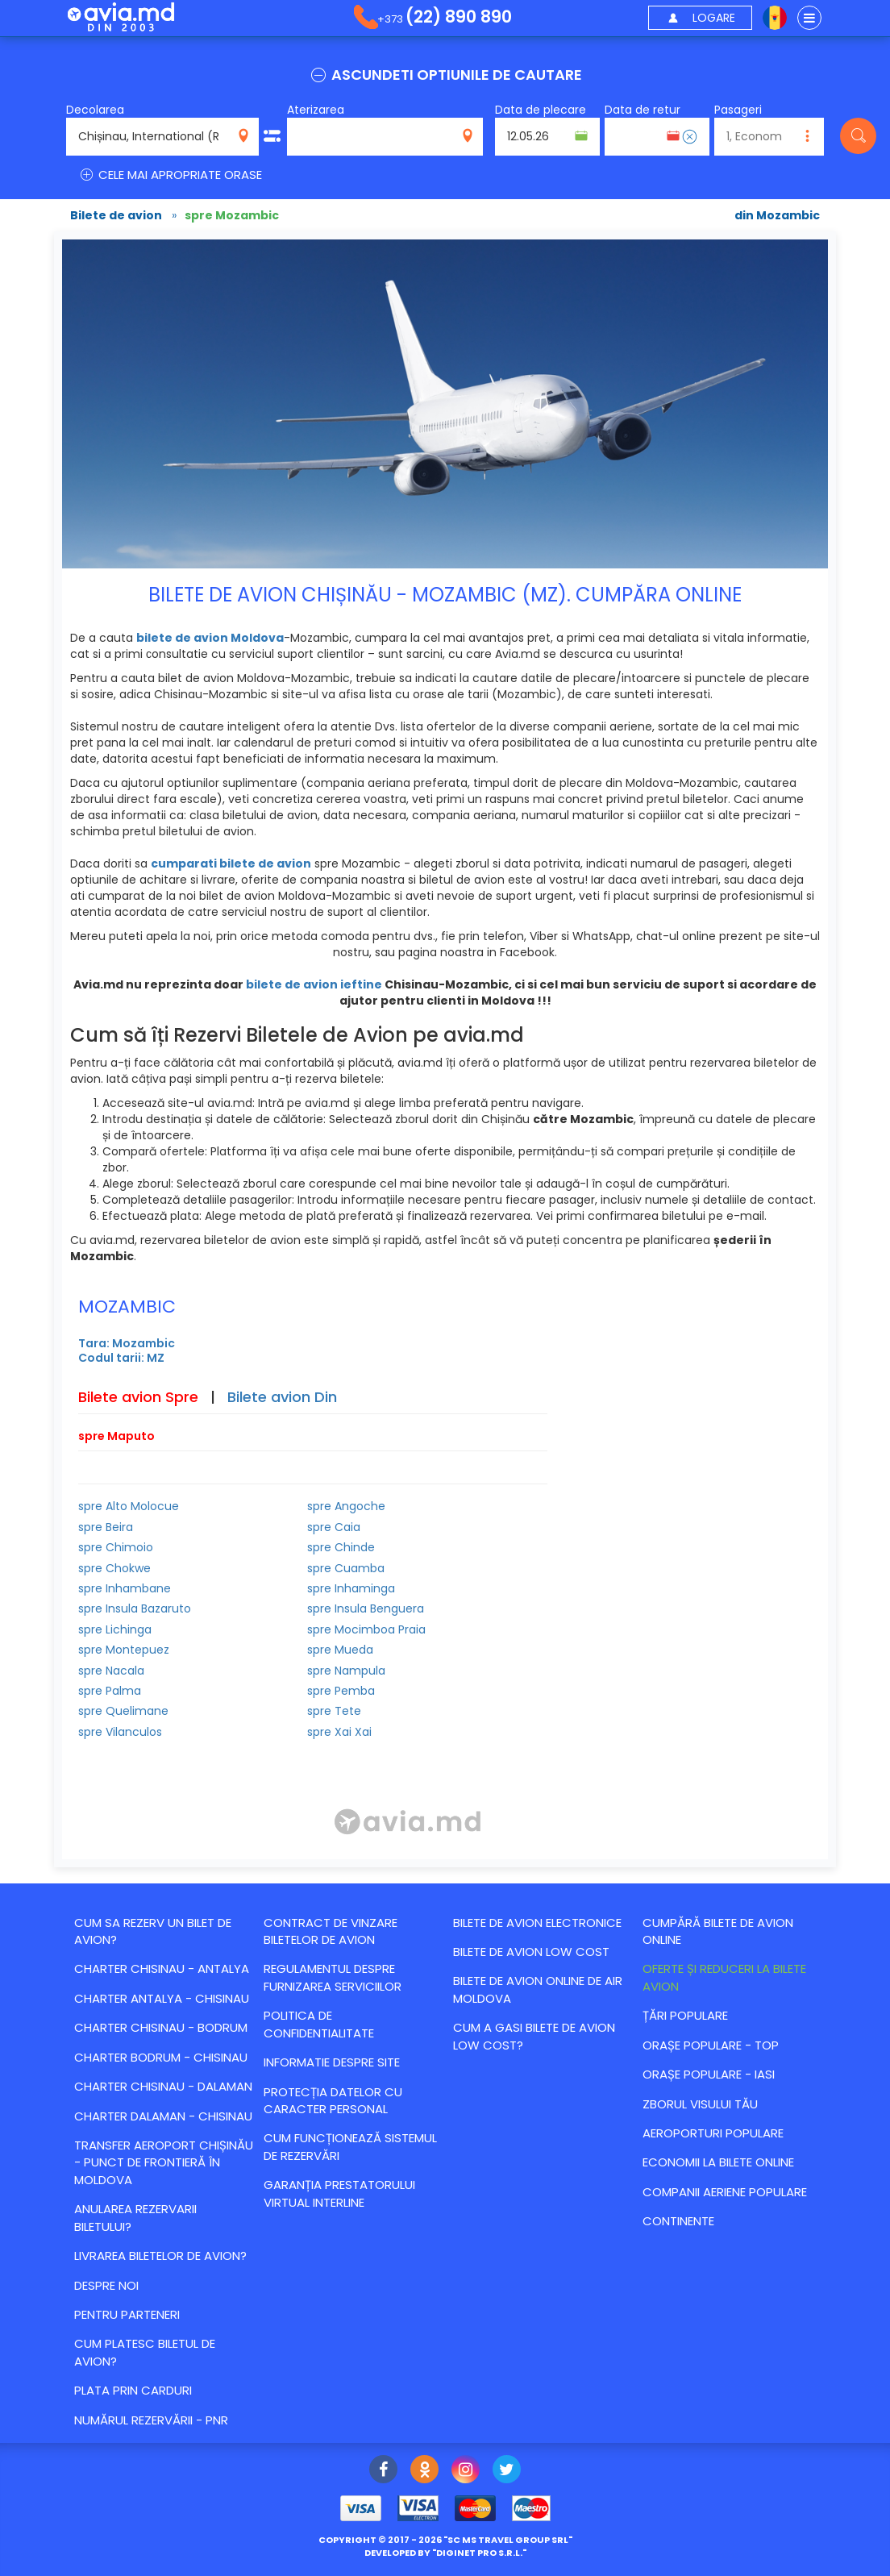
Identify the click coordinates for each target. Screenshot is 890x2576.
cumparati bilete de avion (231, 863)
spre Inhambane (124, 1588)
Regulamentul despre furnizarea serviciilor (332, 1977)
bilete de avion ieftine (314, 984)
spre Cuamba (346, 1568)
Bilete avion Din (282, 1397)
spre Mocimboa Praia (366, 1629)
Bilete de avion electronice (537, 1922)
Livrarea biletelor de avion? (160, 2255)
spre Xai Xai (339, 1732)
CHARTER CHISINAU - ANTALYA (161, 1968)
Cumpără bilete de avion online (718, 1931)
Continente (678, 2220)
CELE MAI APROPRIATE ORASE (170, 174)
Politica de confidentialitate (319, 2024)
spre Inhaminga (351, 1588)
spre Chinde (341, 1547)
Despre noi (106, 2285)
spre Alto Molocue (128, 1506)
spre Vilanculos (120, 1732)
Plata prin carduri (133, 2390)
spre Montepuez (123, 1650)
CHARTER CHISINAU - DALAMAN (163, 2086)
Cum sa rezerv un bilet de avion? (152, 1931)
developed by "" (445, 2552)
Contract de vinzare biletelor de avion (330, 1931)
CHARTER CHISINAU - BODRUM (160, 2027)
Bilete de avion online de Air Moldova (537, 1989)
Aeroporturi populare (713, 2132)
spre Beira (105, 1527)
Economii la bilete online (718, 2162)
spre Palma (109, 1691)
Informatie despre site (332, 2062)
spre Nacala (111, 1671)
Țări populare (685, 2015)
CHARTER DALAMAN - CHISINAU (163, 2116)
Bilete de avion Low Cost (531, 1951)
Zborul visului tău (700, 2103)
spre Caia (333, 1527)
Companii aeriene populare (725, 2191)
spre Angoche (346, 1506)
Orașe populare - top (711, 2045)
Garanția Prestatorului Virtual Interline (339, 2193)
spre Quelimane (123, 1711)
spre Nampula (346, 1671)
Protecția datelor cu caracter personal (333, 2100)
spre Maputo (116, 1436)
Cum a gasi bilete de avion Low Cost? (534, 2036)
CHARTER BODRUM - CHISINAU (160, 2057)
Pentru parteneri (127, 2314)
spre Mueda (340, 1650)
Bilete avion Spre (138, 1397)
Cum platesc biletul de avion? (144, 2352)
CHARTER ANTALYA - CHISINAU (161, 1998)
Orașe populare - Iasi (709, 2074)
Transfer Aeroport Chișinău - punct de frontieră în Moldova (163, 2162)
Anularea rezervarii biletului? (135, 2217)
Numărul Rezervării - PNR (151, 2420)
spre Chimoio (115, 1547)
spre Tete (334, 1711)
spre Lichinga (115, 1629)
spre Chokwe (114, 1568)
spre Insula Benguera (365, 1608)
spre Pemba (341, 1691)
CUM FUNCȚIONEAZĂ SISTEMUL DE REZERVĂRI (350, 2146)
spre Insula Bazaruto (134, 1608)
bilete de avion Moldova (210, 638)
